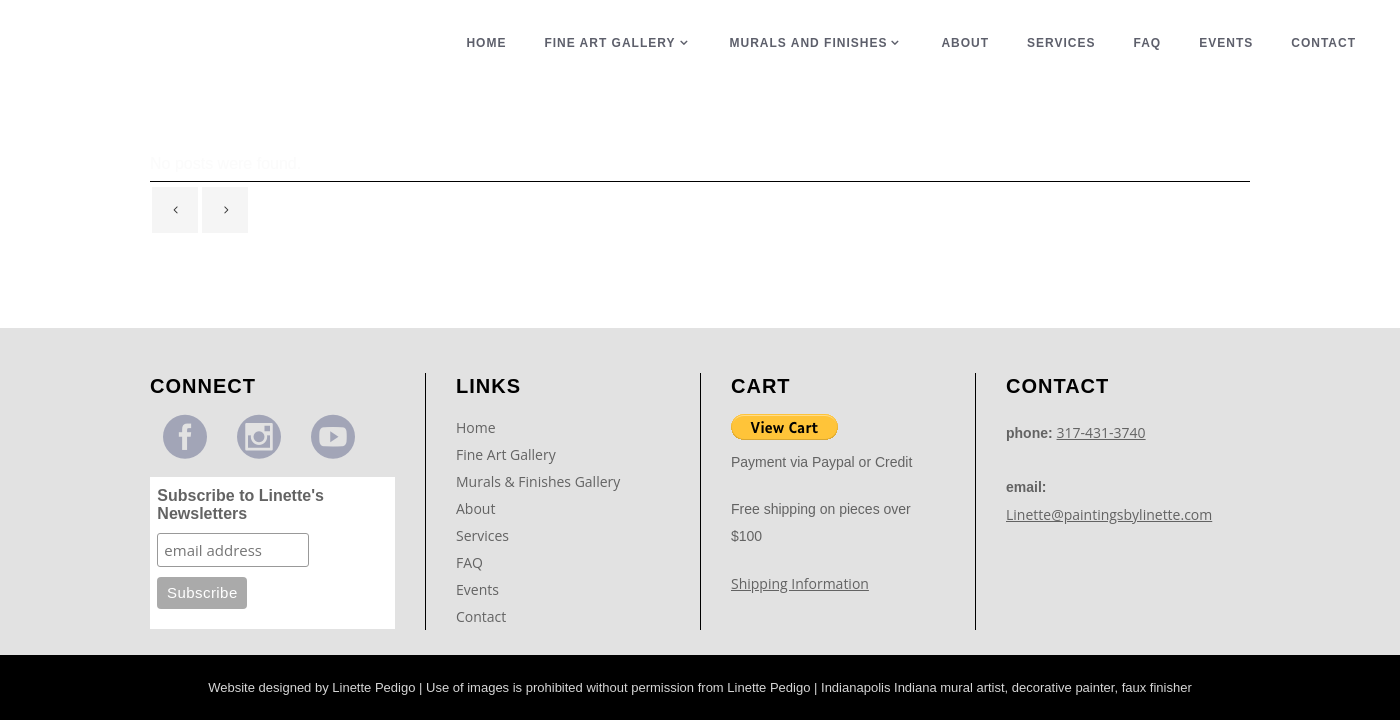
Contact (481, 600)
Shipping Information (800, 567)
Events (477, 573)
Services (482, 519)
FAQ (469, 546)
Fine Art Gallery (506, 438)
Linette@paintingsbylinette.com (1109, 498)
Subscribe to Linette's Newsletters (240, 488)
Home (476, 411)
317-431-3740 (1101, 416)
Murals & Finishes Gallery (538, 465)
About (475, 492)
